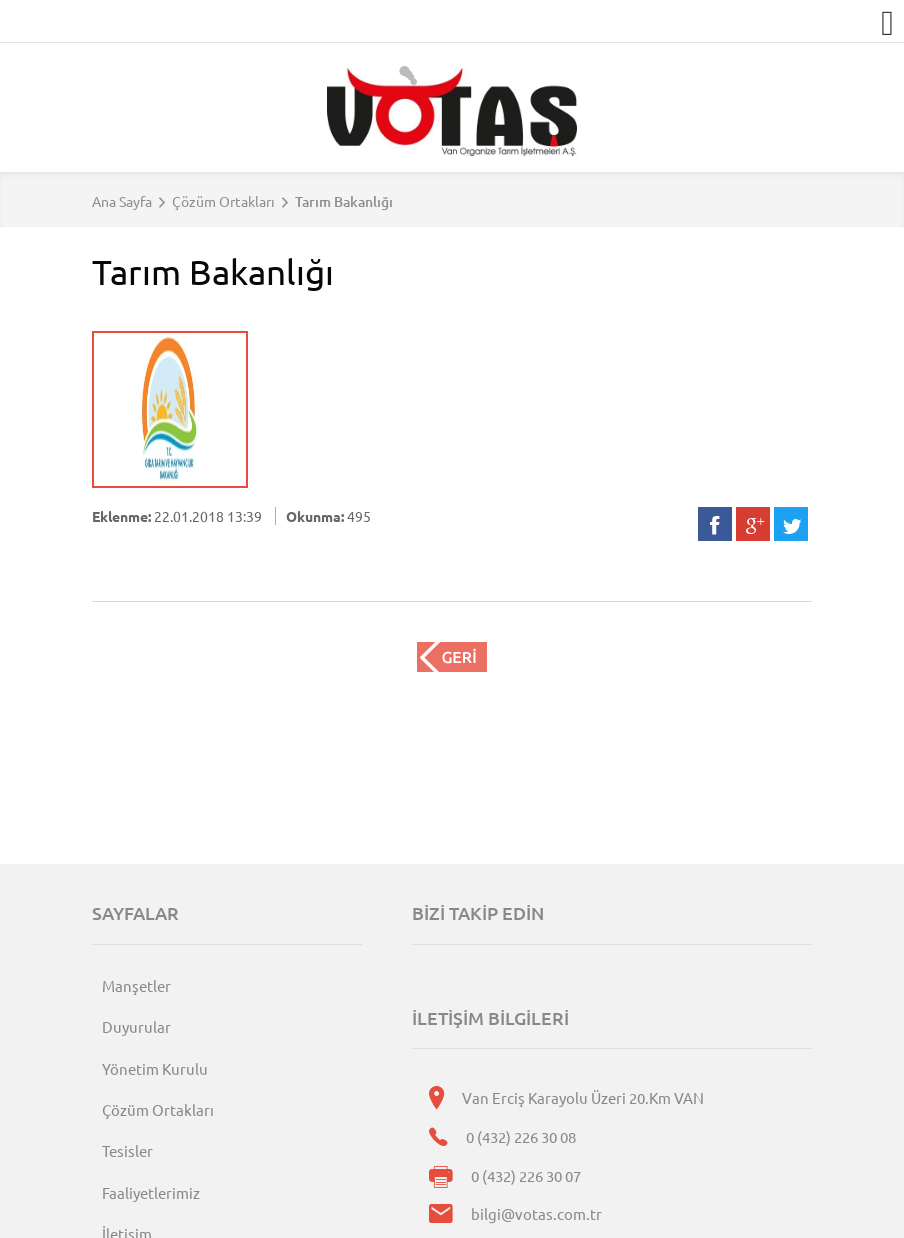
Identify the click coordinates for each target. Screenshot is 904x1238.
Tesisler (127, 1150)
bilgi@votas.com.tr (536, 1213)
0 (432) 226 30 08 (521, 1136)
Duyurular (136, 1026)
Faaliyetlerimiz (151, 1192)
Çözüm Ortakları (223, 201)
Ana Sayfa (122, 201)
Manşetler (136, 985)
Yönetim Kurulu (155, 1068)
